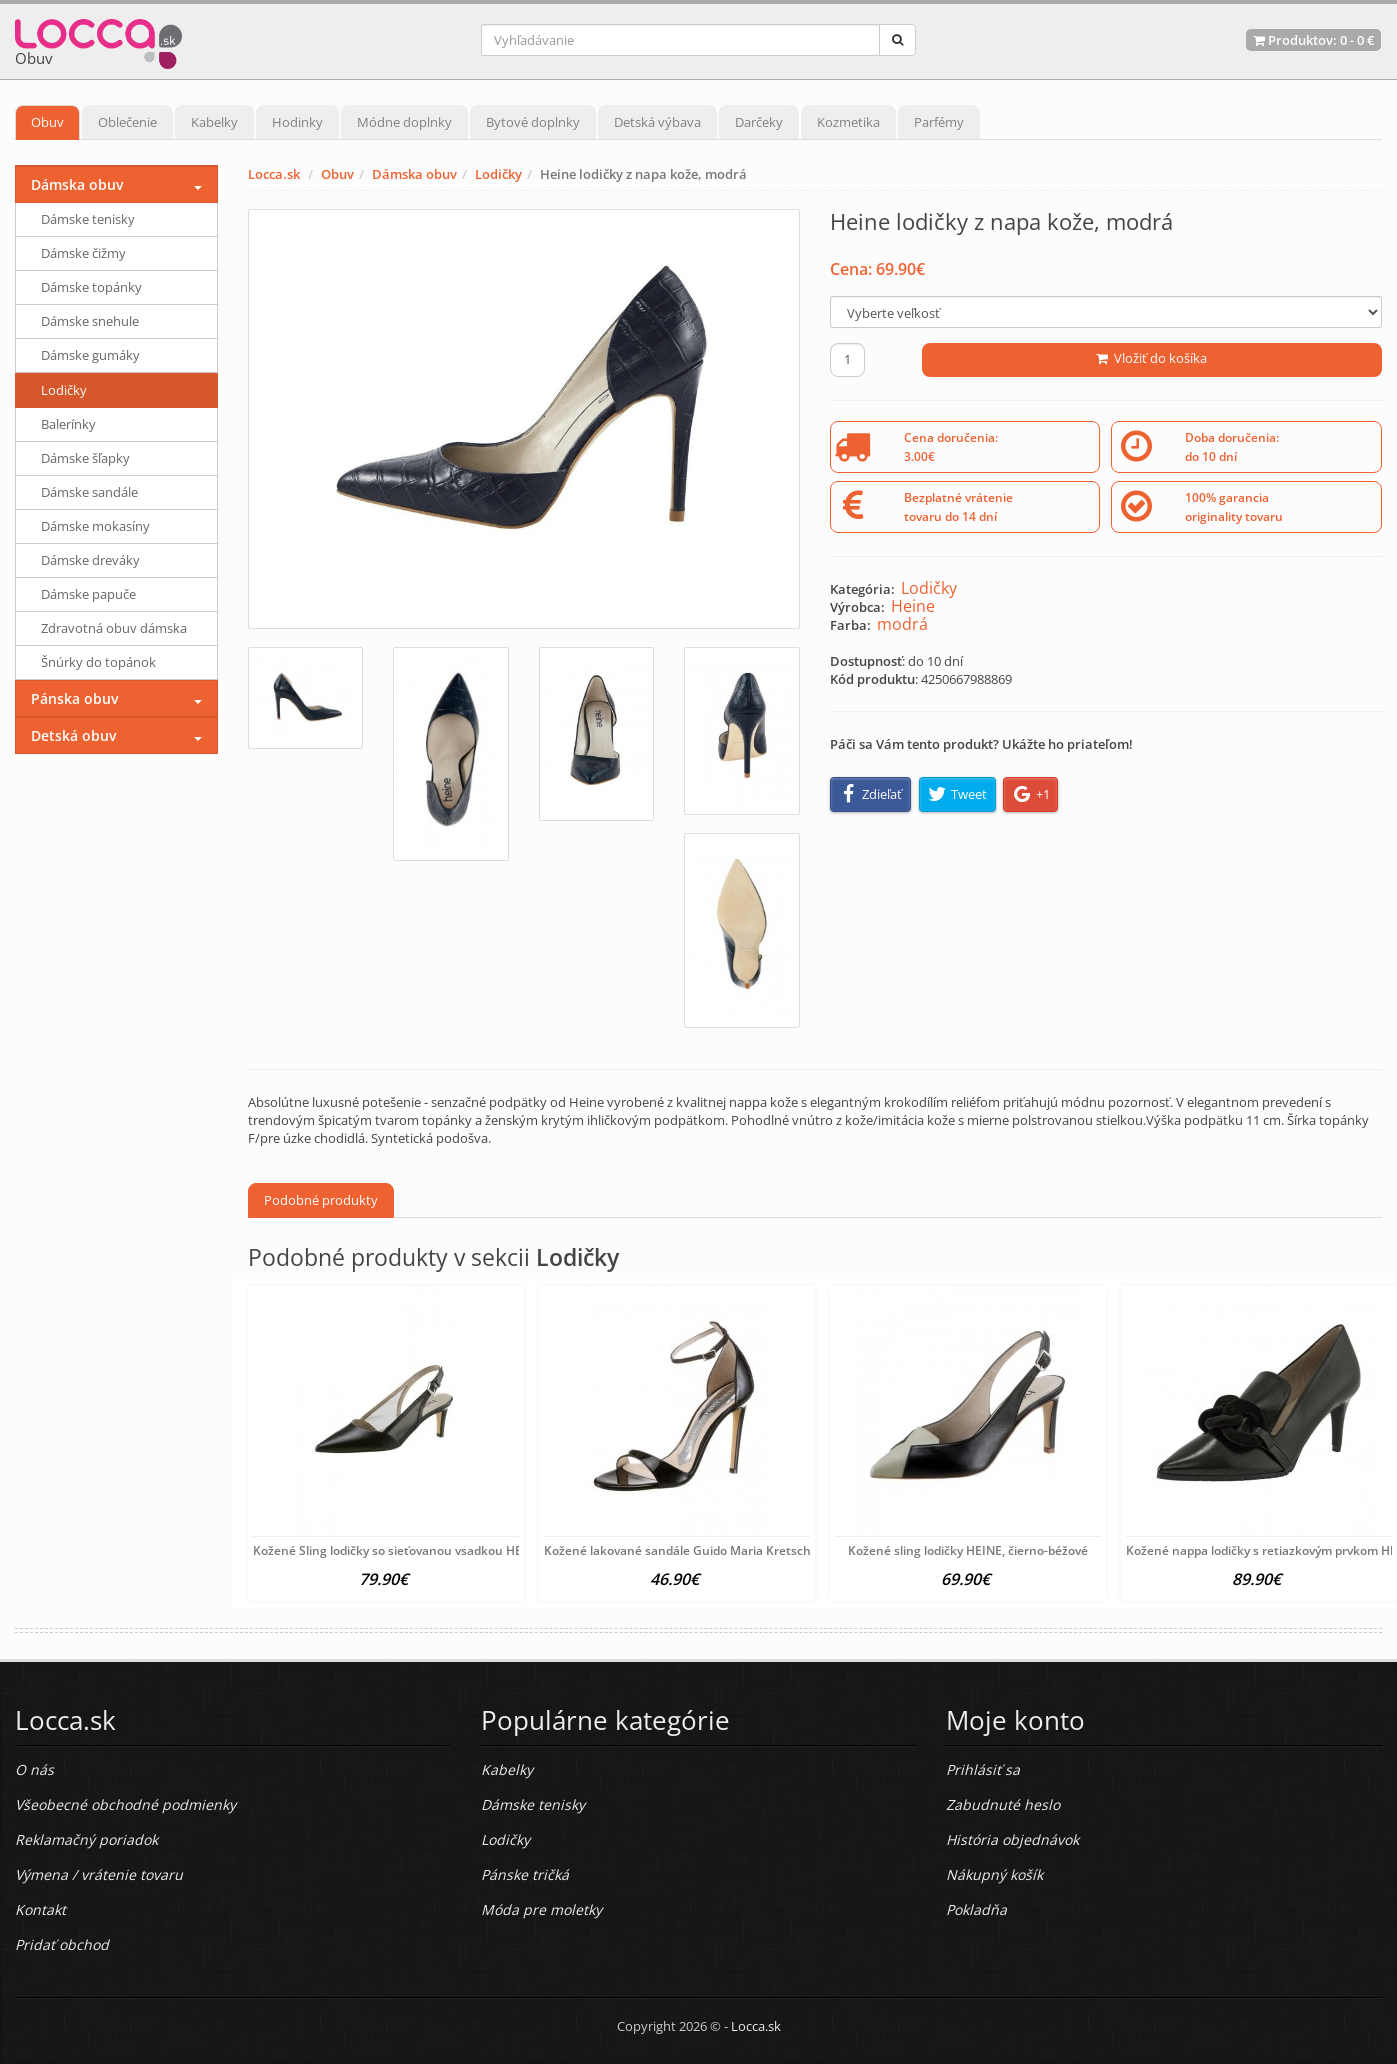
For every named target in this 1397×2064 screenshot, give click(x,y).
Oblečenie (127, 122)
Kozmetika (848, 122)
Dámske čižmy (83, 253)
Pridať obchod (62, 1944)
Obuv (47, 122)
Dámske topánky (91, 287)
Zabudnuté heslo (1003, 1804)
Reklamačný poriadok (86, 1839)
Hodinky (297, 122)
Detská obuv (73, 735)
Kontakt (40, 1909)
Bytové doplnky (533, 122)
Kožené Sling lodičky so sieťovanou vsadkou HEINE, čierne (418, 1550)
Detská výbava (657, 122)
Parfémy (939, 122)
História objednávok (1012, 1839)
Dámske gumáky (90, 355)
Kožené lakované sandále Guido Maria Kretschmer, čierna (710, 1550)
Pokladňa (976, 1909)
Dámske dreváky (90, 560)
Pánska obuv (74, 698)
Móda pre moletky (541, 1909)
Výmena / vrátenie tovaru (99, 1874)
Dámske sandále (89, 492)
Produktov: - (1313, 40)
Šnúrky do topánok (98, 662)
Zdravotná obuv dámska (114, 628)
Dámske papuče (88, 594)
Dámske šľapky (85, 458)
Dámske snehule (90, 321)
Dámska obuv (414, 174)
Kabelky (214, 122)
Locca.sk (274, 174)
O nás (34, 1769)
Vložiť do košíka (1151, 358)
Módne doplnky (404, 122)
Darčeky (759, 122)
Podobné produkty (321, 1200)
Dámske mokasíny (95, 526)
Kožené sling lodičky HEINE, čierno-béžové (968, 1550)
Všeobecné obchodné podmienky (125, 1804)
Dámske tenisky (88, 219)
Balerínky (68, 424)
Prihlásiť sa (983, 1769)
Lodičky (498, 174)
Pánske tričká (525, 1874)
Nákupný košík (994, 1874)
